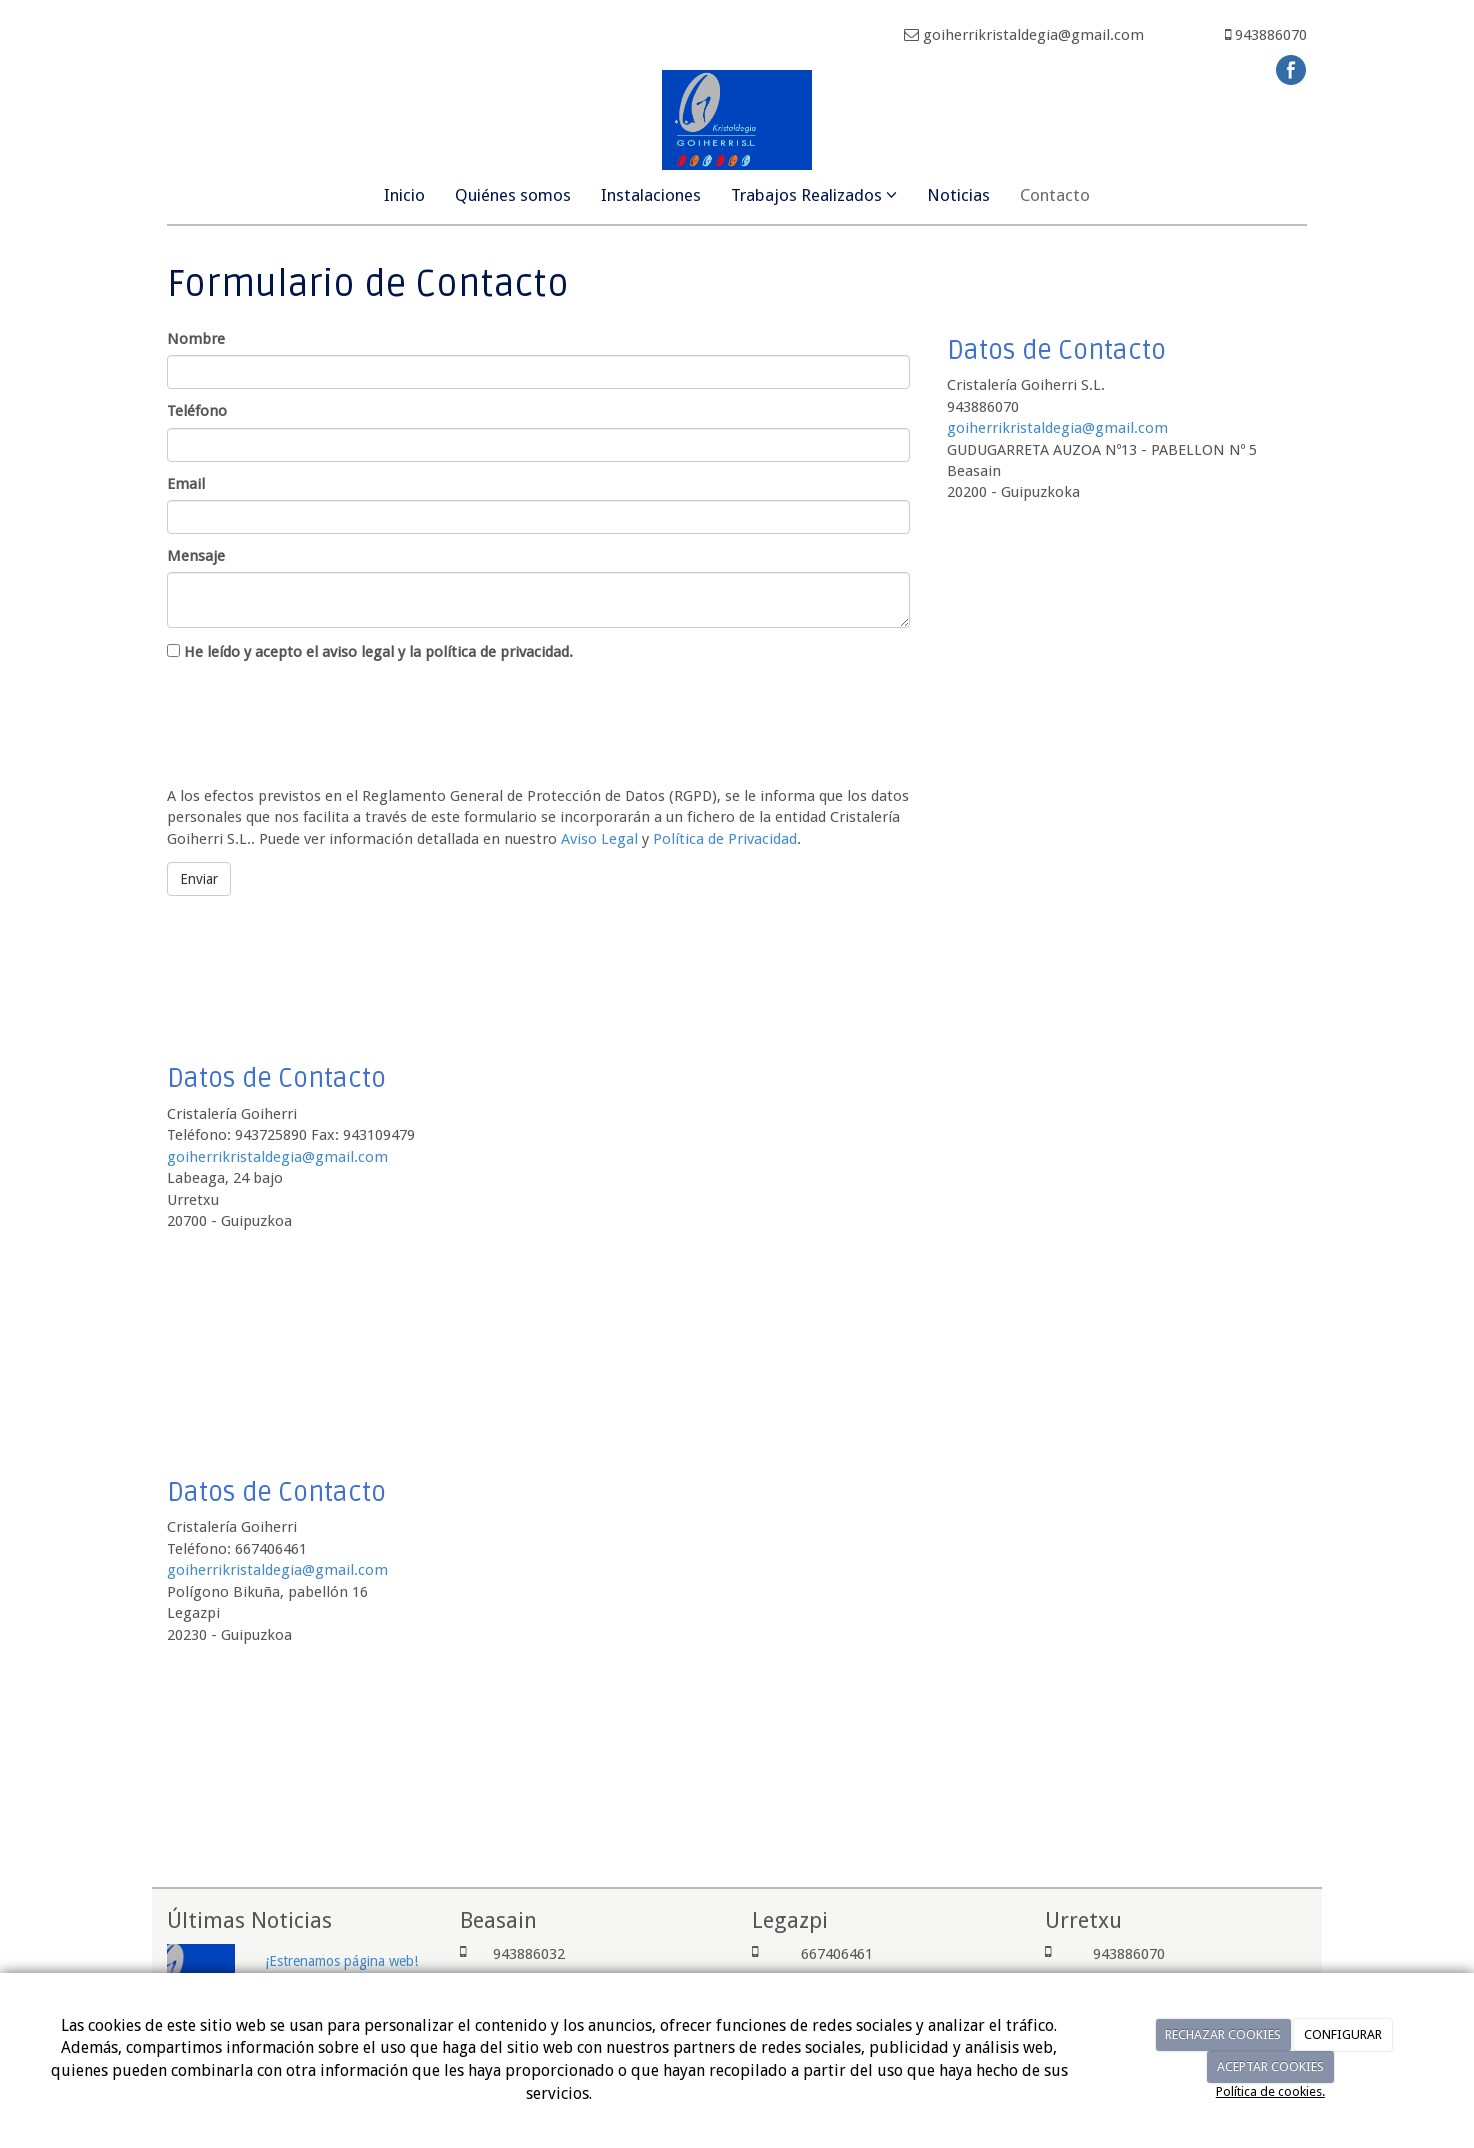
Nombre (196, 339)
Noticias (958, 195)
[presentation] (319, 720)
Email (186, 484)
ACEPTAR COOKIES (1270, 2066)
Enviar (199, 879)
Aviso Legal (599, 839)
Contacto (1055, 195)
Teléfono (197, 411)
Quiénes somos (513, 195)
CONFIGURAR (1343, 2034)
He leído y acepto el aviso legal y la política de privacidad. (370, 652)
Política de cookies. (1270, 2091)
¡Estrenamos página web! (341, 1961)
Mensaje (196, 556)
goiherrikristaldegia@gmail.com (1057, 428)
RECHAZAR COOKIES (1223, 2034)
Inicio (404, 195)
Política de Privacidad (725, 839)
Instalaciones (651, 195)
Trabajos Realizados (814, 195)
